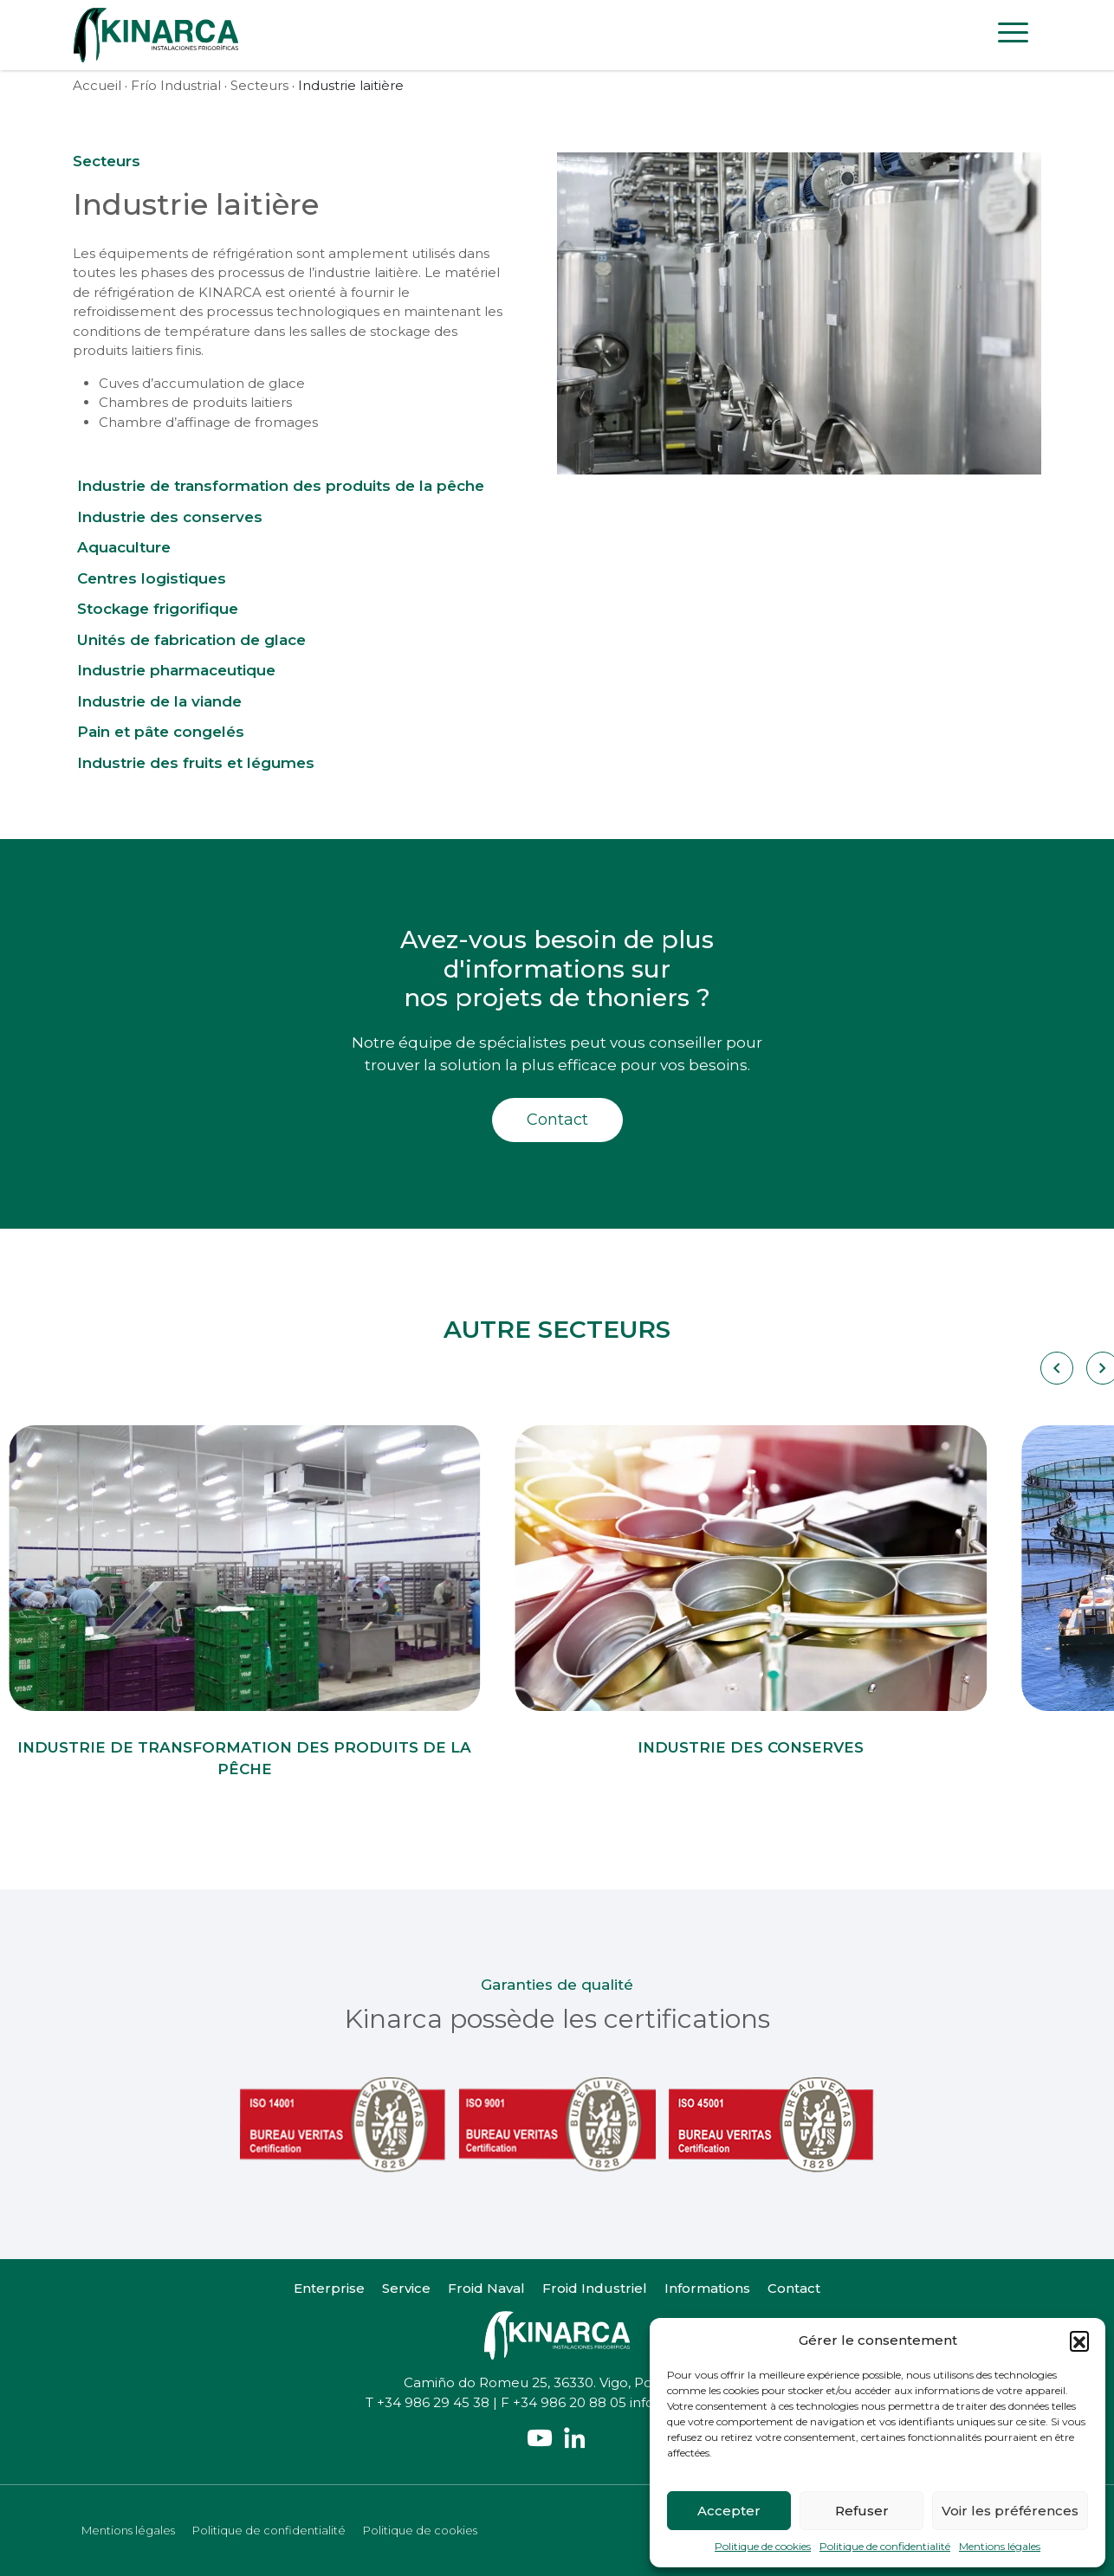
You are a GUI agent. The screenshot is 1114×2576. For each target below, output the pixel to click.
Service (406, 2288)
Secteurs (259, 85)
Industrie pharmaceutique (176, 670)
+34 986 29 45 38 (433, 2402)
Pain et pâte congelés (160, 731)
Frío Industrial (176, 85)
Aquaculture (124, 547)
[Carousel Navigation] (1055, 1368)
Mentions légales (999, 2546)
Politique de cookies (763, 2546)
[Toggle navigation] (1013, 35)
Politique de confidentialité (884, 2546)
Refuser (862, 2510)
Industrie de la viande (159, 701)
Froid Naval (486, 2288)
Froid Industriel (594, 2288)
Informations (707, 2288)
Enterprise (329, 2288)
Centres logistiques (151, 578)
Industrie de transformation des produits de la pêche (280, 485)
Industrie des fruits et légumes (195, 763)
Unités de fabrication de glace (191, 640)
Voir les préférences (1010, 2510)
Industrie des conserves (169, 517)
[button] (1079, 2340)
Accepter (729, 2510)
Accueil (97, 85)
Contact (557, 1119)
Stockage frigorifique (157, 608)
